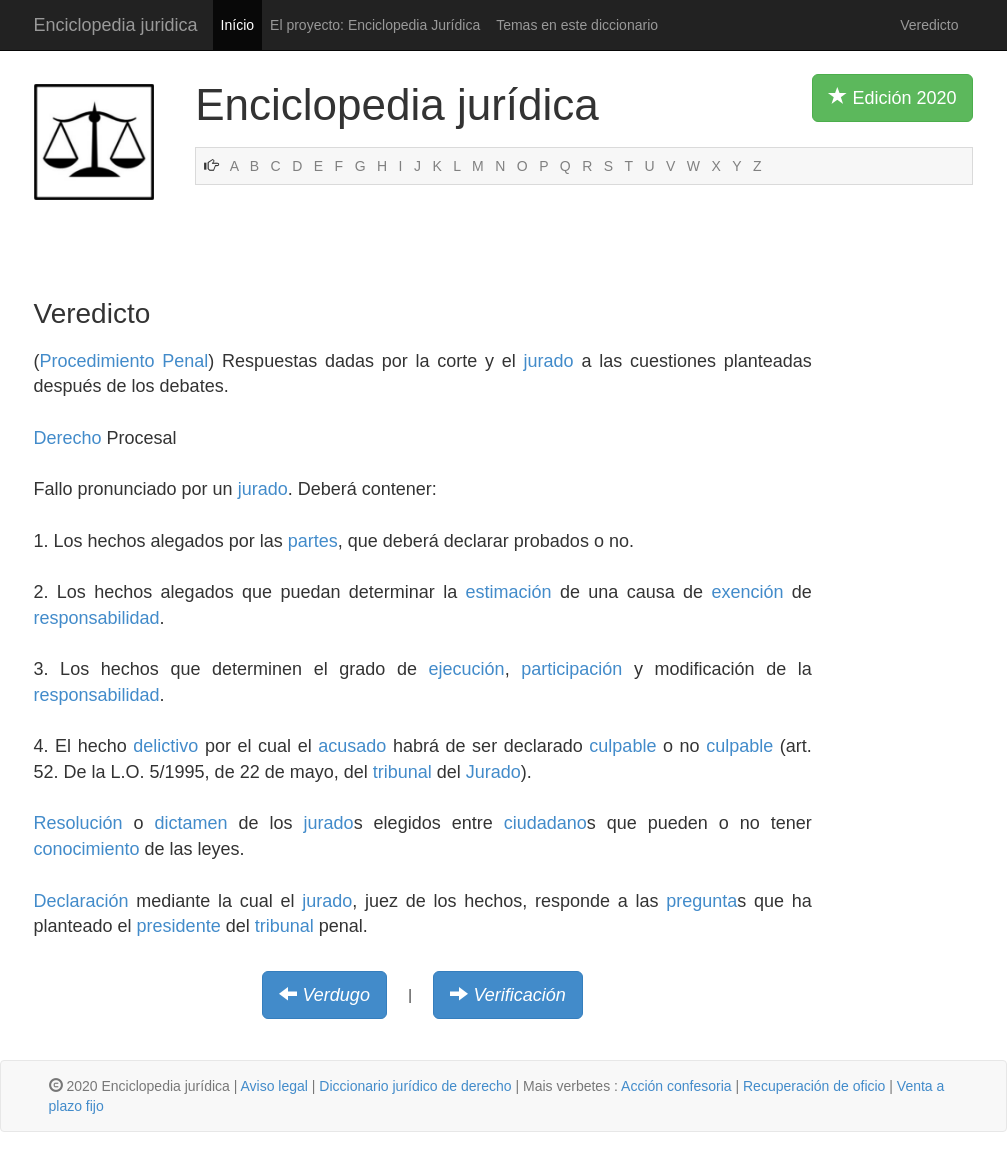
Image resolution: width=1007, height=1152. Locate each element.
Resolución (78, 823)
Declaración (81, 901)
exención (747, 592)
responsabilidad (97, 618)
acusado (352, 746)
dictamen (191, 823)
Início (237, 25)
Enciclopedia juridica (116, 25)
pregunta (701, 901)
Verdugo (336, 995)
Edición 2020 (892, 97)
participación (571, 669)
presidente (179, 926)
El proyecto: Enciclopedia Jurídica (375, 25)
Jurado (493, 772)
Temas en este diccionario (577, 25)
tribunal (402, 772)
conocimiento (87, 849)
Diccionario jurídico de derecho (415, 1086)
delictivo (165, 746)
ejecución (467, 669)
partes (313, 541)
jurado (549, 361)
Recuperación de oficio (814, 1086)
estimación (509, 592)
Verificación (519, 995)
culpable (622, 746)
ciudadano (545, 823)
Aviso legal (273, 1086)
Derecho (68, 438)
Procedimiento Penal (124, 361)
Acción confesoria (676, 1086)
